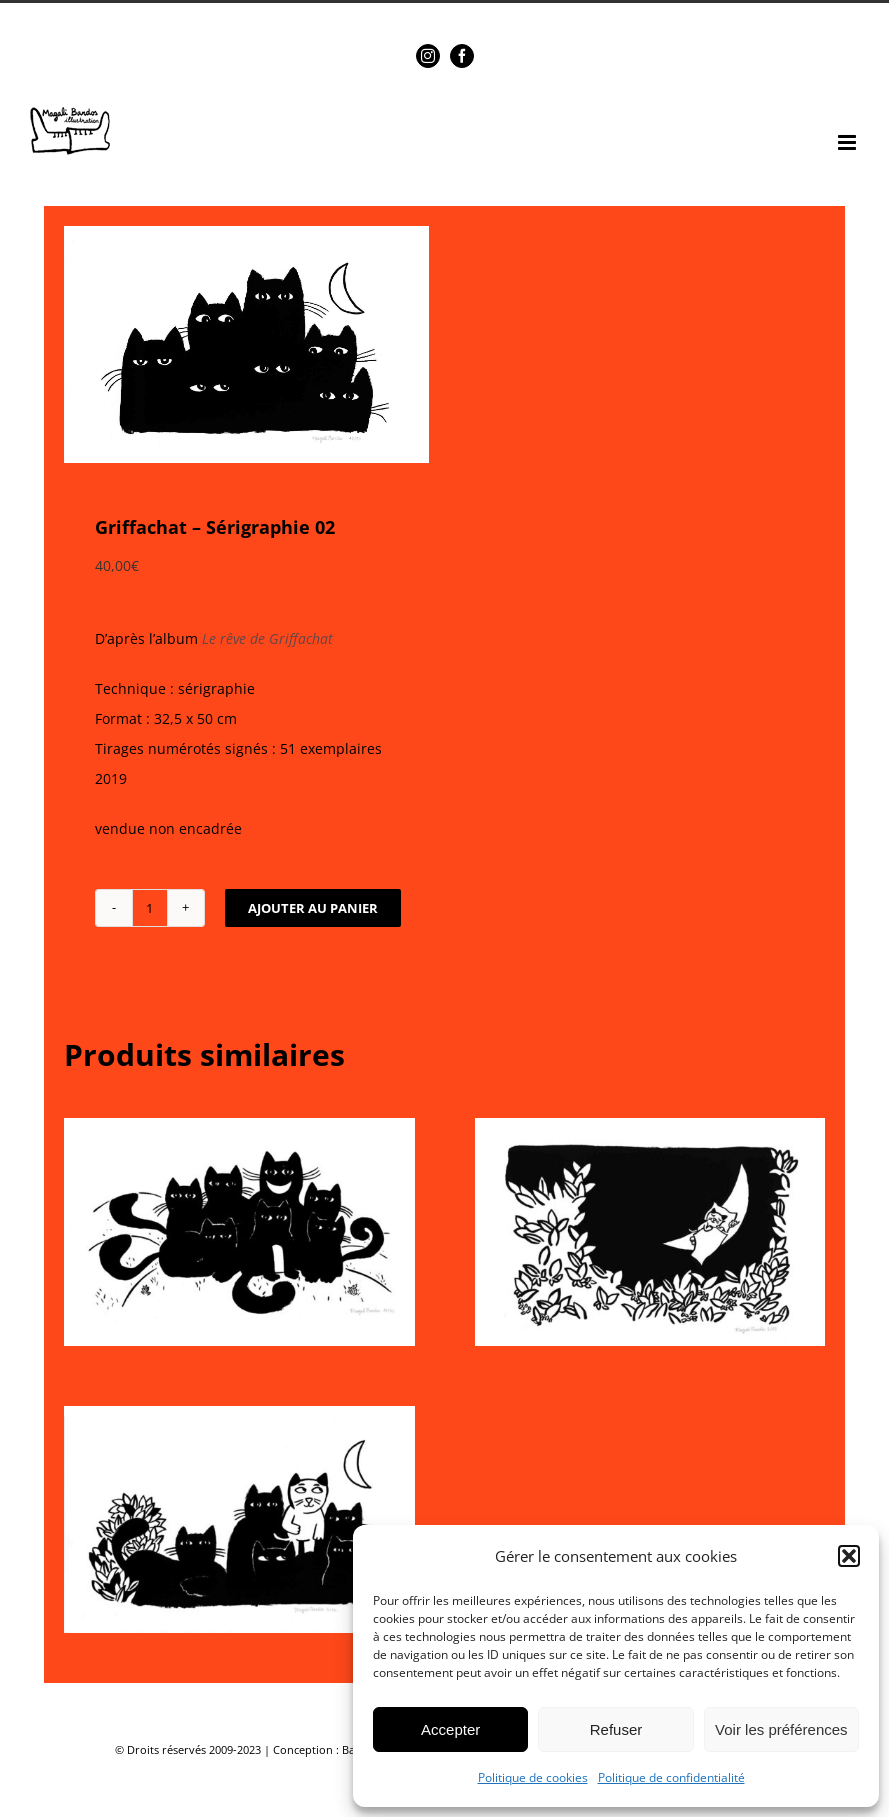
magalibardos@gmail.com (489, 18)
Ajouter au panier (313, 908)
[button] (849, 1556)
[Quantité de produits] (150, 908)
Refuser (616, 1729)
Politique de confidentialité (671, 1777)
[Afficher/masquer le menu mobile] (848, 142)
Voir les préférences (781, 1729)
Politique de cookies (533, 1777)
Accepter (450, 1729)
